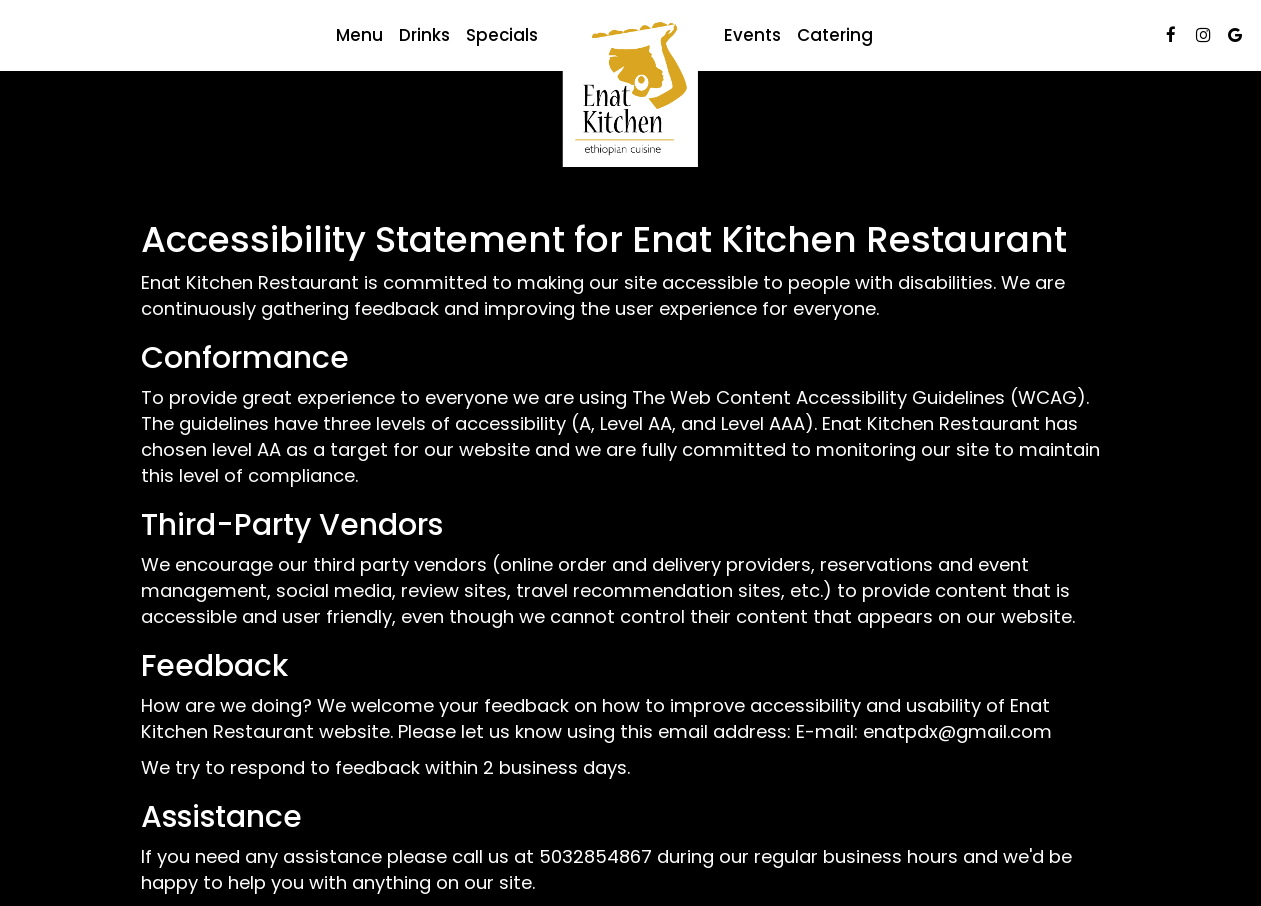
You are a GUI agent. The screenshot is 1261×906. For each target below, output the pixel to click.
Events (752, 35)
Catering (835, 35)
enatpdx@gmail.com (957, 731)
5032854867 (595, 856)
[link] (631, 91)
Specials (502, 35)
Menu (359, 35)
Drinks (424, 35)
